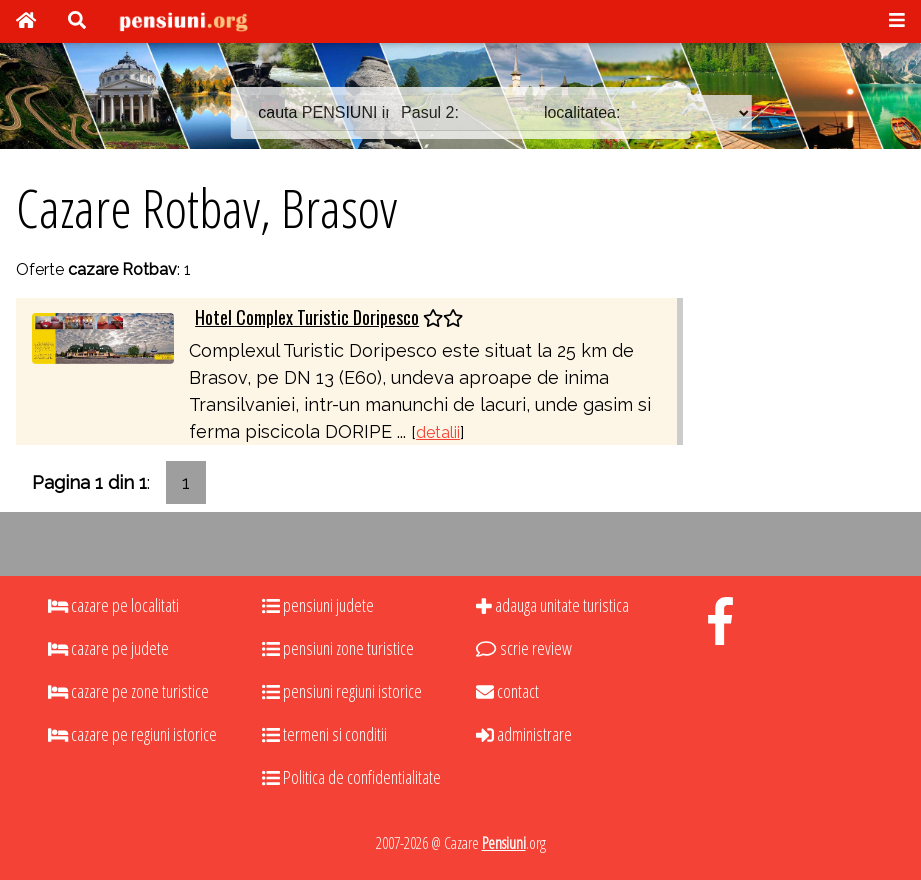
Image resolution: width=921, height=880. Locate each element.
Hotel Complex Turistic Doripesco (307, 317)
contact (507, 691)
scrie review (523, 648)
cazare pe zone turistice (128, 691)
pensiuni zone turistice (338, 648)
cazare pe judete (108, 648)
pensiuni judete (318, 605)
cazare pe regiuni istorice (132, 734)
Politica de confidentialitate (351, 777)
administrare (524, 734)
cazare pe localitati (113, 605)
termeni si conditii (324, 734)
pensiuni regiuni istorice (342, 691)
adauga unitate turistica (552, 605)
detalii (438, 432)
